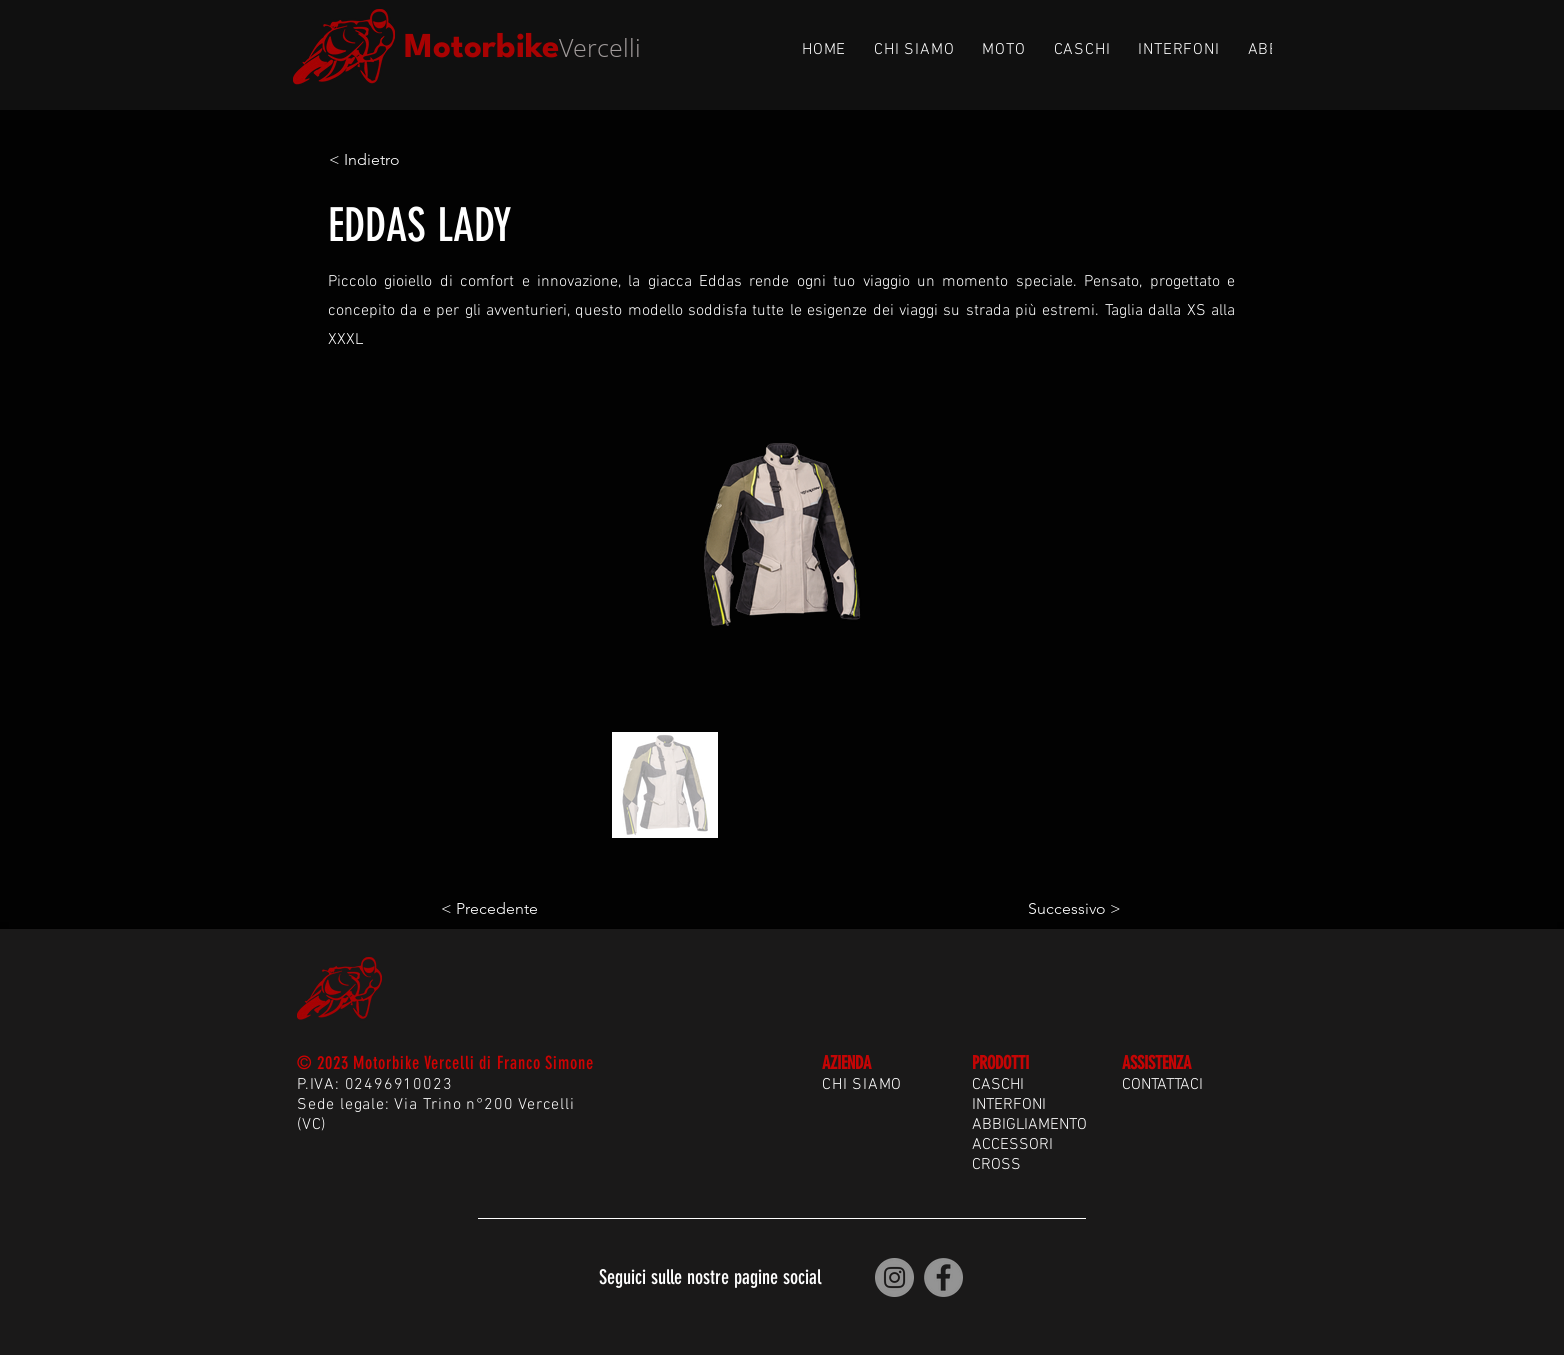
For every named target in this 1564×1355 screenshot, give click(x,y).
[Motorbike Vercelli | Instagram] (894, 1277)
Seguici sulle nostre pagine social (710, 1277)
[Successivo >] (1071, 909)
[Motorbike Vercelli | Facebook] (943, 1277)
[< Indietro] (395, 160)
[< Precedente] (507, 909)
